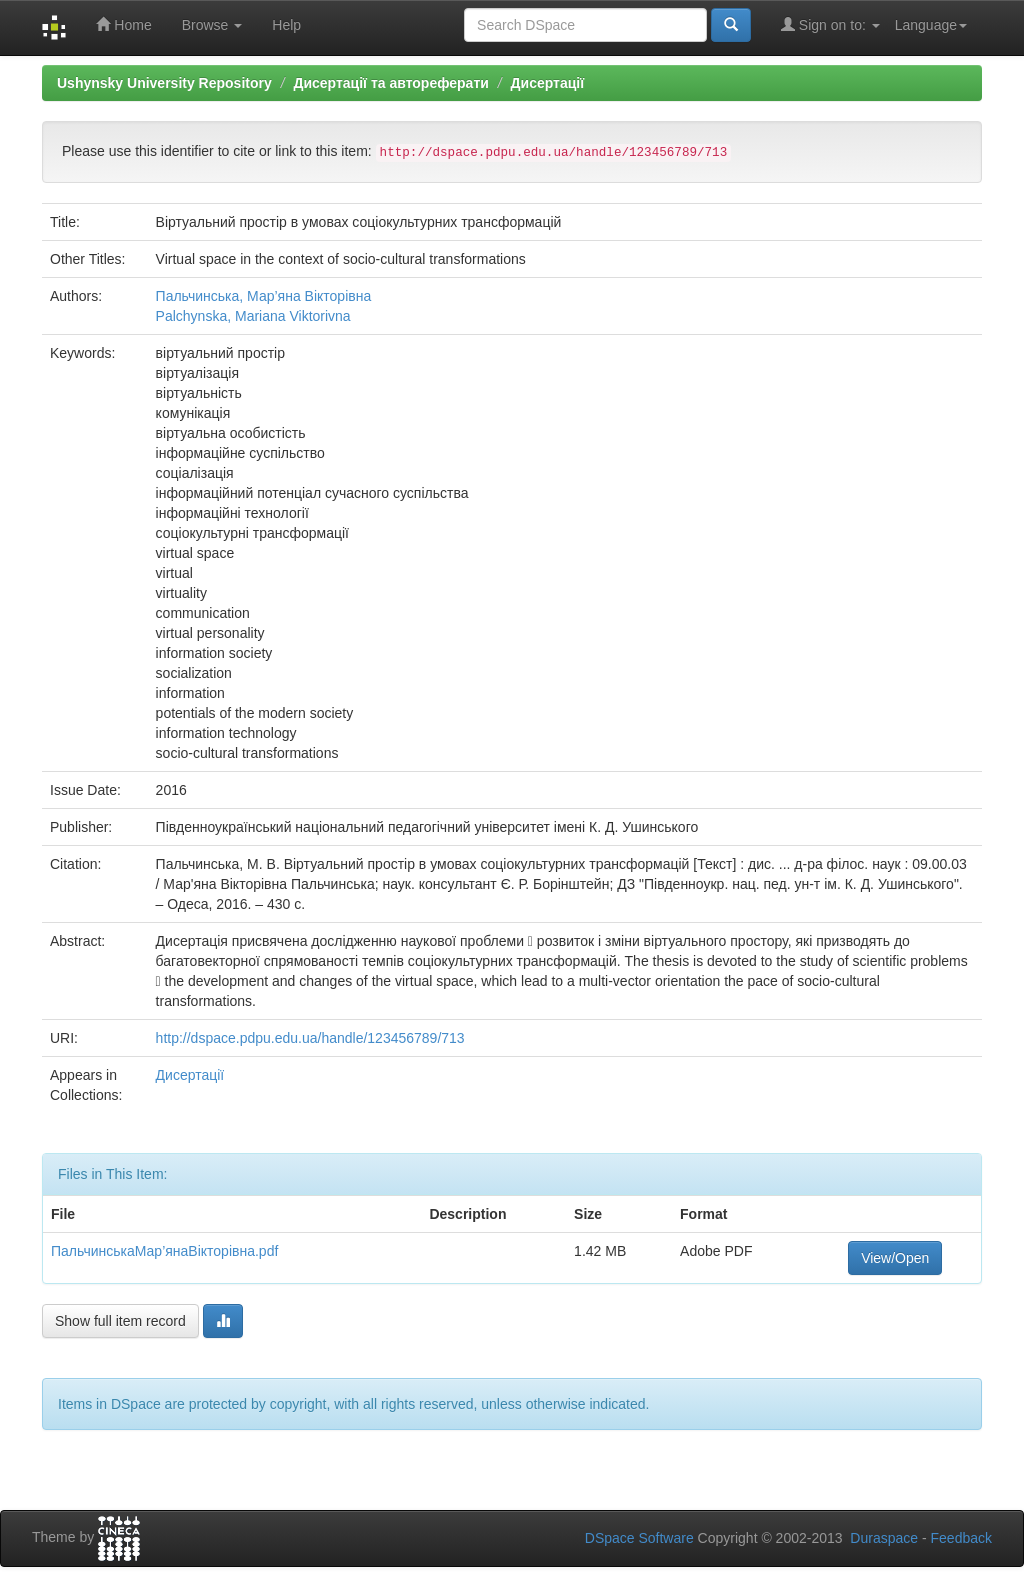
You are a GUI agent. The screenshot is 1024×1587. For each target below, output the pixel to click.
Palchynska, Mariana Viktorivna (253, 316)
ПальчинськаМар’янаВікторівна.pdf (164, 1251)
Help (286, 25)
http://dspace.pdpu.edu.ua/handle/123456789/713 (310, 1038)
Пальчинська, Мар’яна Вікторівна (264, 296)
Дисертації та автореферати (390, 83)
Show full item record (120, 1321)
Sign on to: (830, 24)
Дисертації (548, 83)
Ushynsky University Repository (164, 83)
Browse (212, 25)
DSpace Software (639, 1538)
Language (931, 25)
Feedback (961, 1538)
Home (123, 24)
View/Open (895, 1258)
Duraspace (884, 1538)
